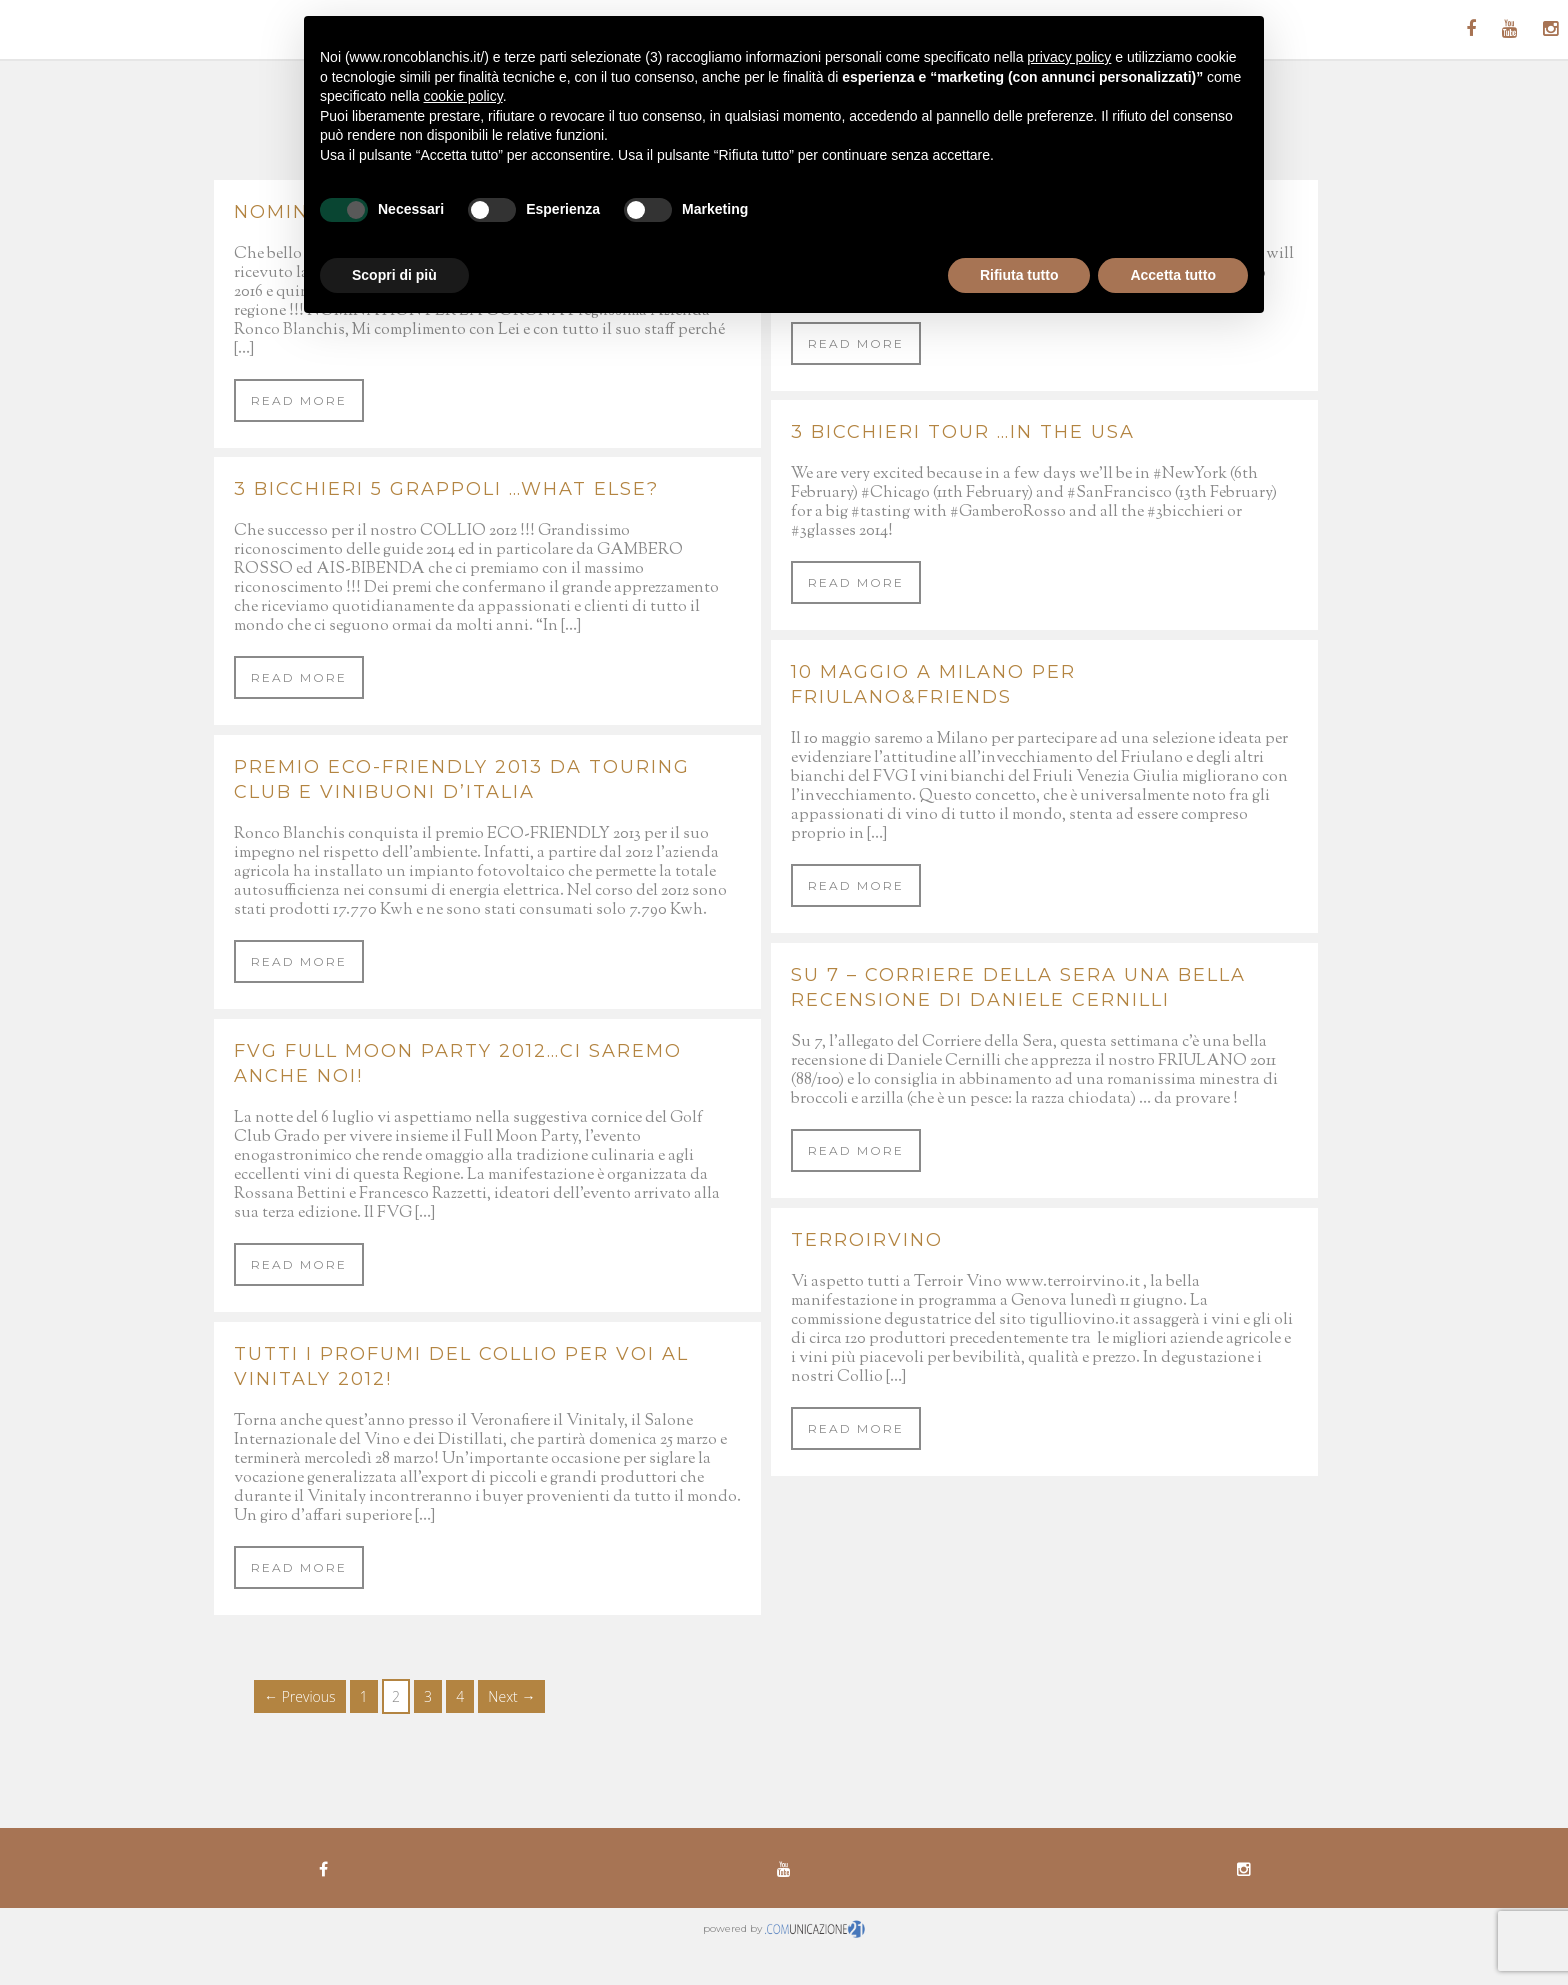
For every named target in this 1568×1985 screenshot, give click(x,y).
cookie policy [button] (463, 96)
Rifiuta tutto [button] (1019, 275)
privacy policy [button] (1069, 57)
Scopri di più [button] (394, 275)
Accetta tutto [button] (1173, 275)
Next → (511, 1696)
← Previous (300, 1696)
